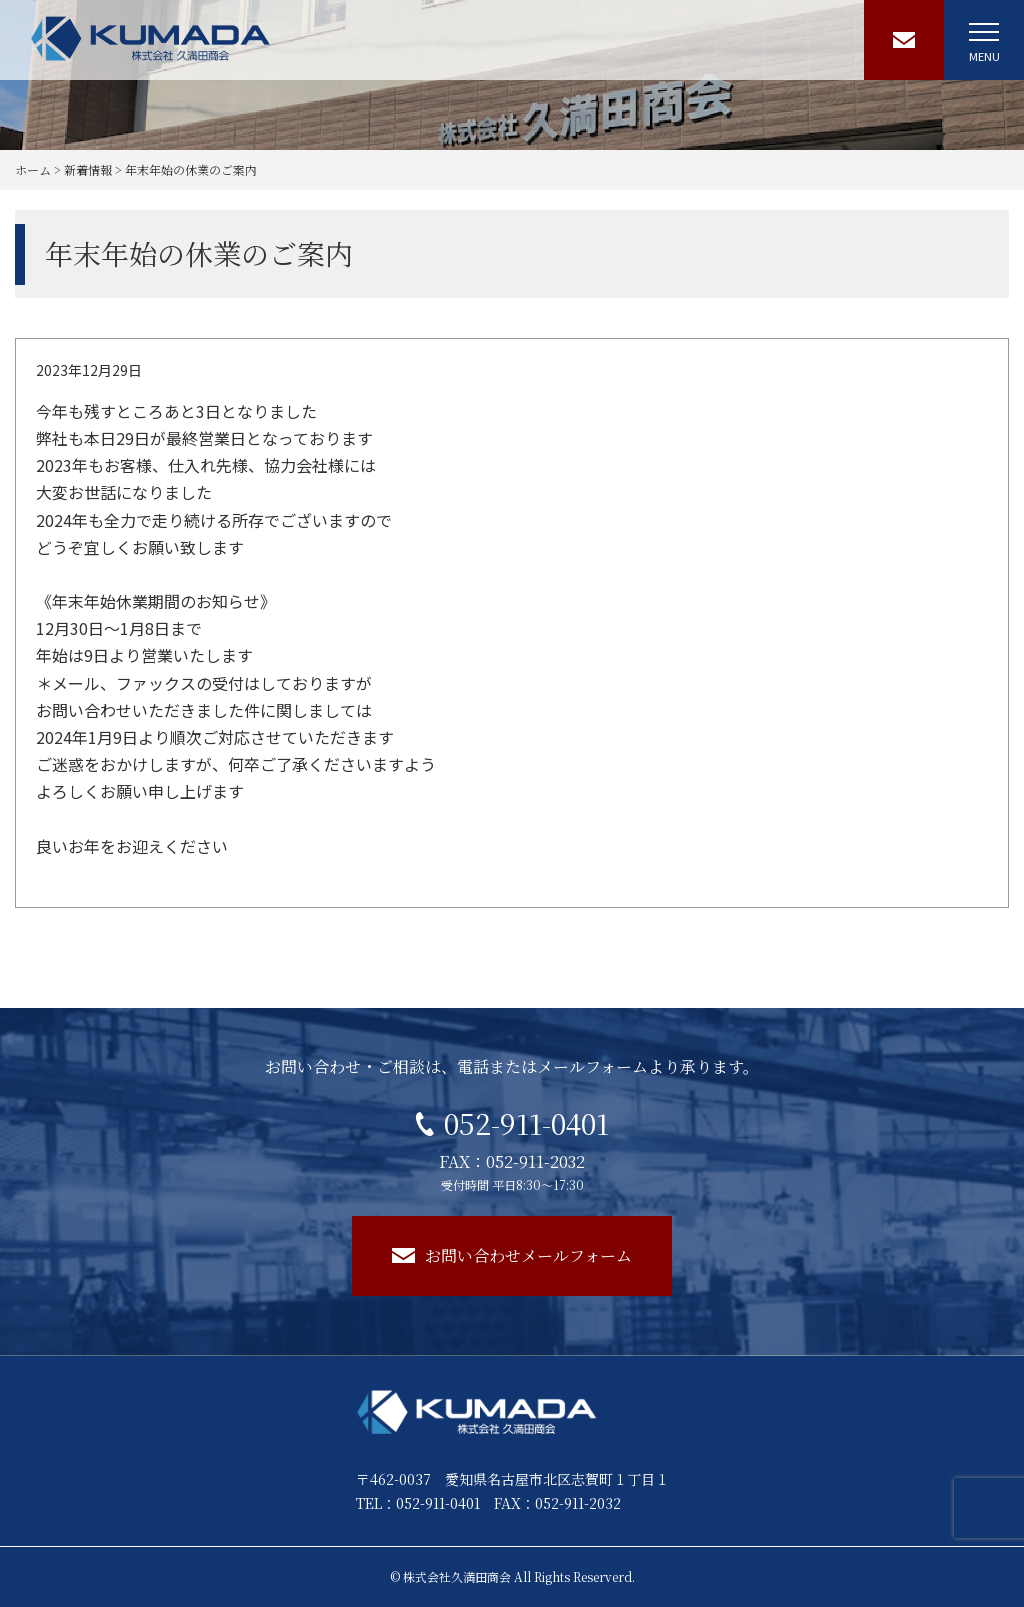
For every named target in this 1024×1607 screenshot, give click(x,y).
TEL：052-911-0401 (418, 1503)
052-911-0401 (512, 1123)
